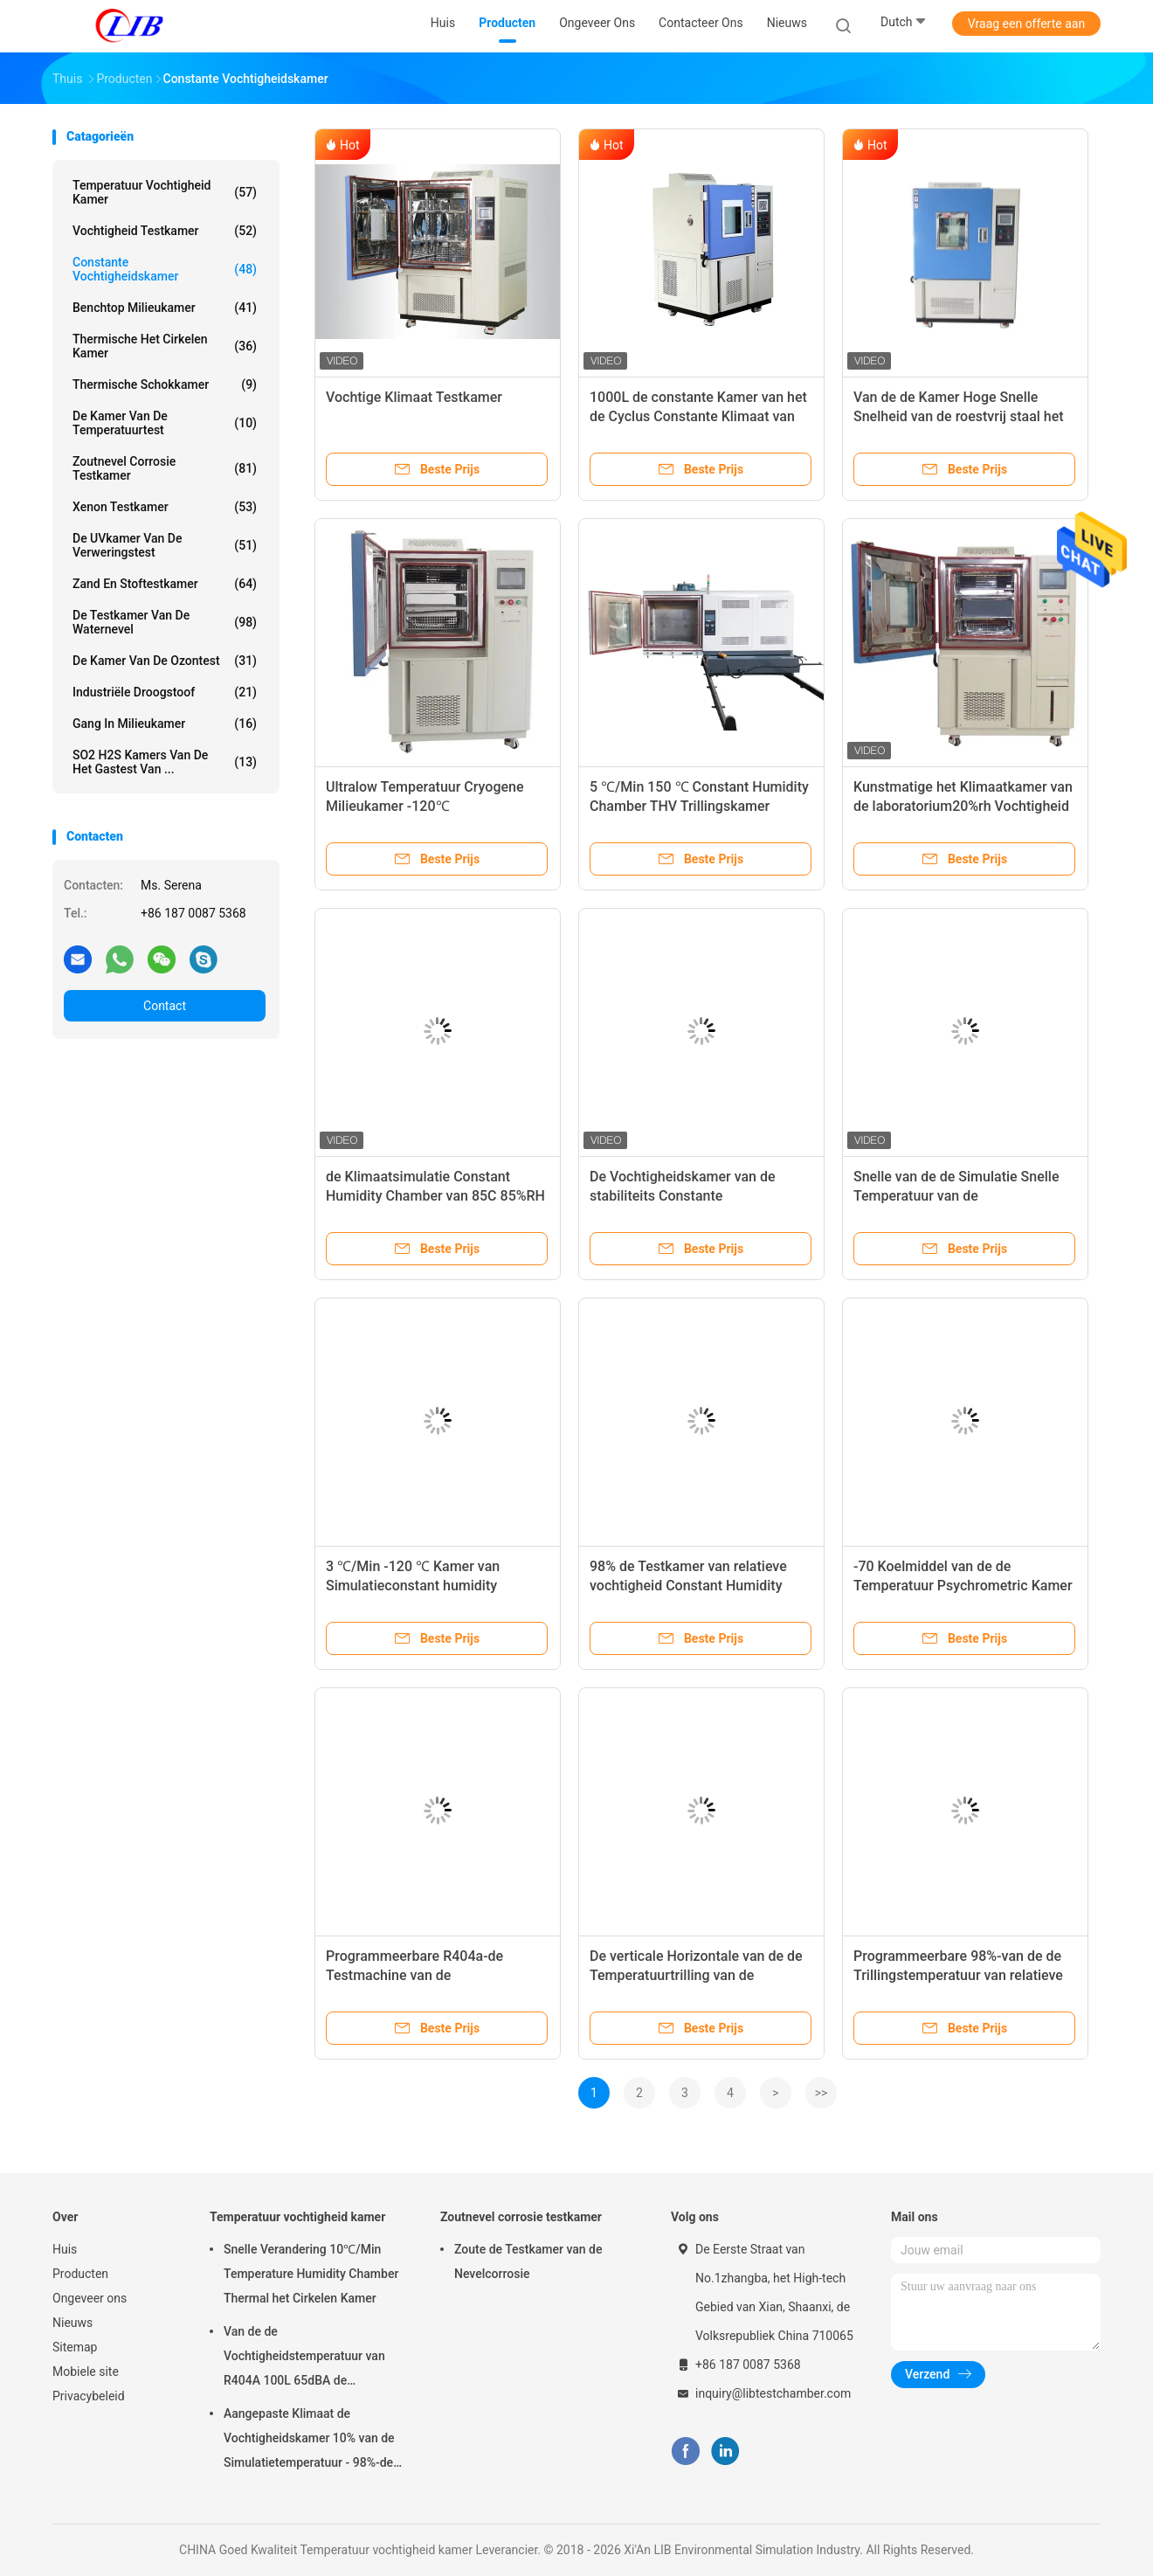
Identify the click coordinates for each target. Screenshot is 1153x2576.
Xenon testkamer (164, 507)
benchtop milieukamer (164, 307)
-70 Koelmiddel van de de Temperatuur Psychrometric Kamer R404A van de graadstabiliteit (963, 1585)
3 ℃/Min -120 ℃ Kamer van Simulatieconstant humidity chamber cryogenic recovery (414, 1585)
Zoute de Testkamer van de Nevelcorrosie (528, 2261)
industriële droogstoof (164, 692)
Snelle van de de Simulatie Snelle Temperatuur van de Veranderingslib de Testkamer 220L (963, 1195)
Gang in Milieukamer (164, 723)
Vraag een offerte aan (1026, 24)
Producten (80, 2274)
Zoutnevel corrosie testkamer (164, 468)
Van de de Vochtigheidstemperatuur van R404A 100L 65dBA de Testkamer (304, 2358)
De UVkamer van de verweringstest (164, 545)
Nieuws (72, 2323)
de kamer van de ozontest (164, 660)
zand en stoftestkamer (164, 583)
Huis (64, 2249)
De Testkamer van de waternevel (164, 622)
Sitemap (74, 2347)
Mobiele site (85, 2372)
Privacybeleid (88, 2396)
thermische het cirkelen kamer (164, 346)
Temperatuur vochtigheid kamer (164, 192)
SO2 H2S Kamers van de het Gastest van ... (164, 762)
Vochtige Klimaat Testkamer (414, 397)
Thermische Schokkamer (164, 384)
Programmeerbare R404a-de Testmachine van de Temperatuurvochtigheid (414, 1975)
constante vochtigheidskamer (164, 269)
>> (821, 2093)
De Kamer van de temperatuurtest (164, 423)
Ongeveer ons (89, 2298)
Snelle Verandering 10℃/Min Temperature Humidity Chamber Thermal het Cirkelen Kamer (311, 2273)
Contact (164, 1006)
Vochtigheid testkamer (164, 230)
